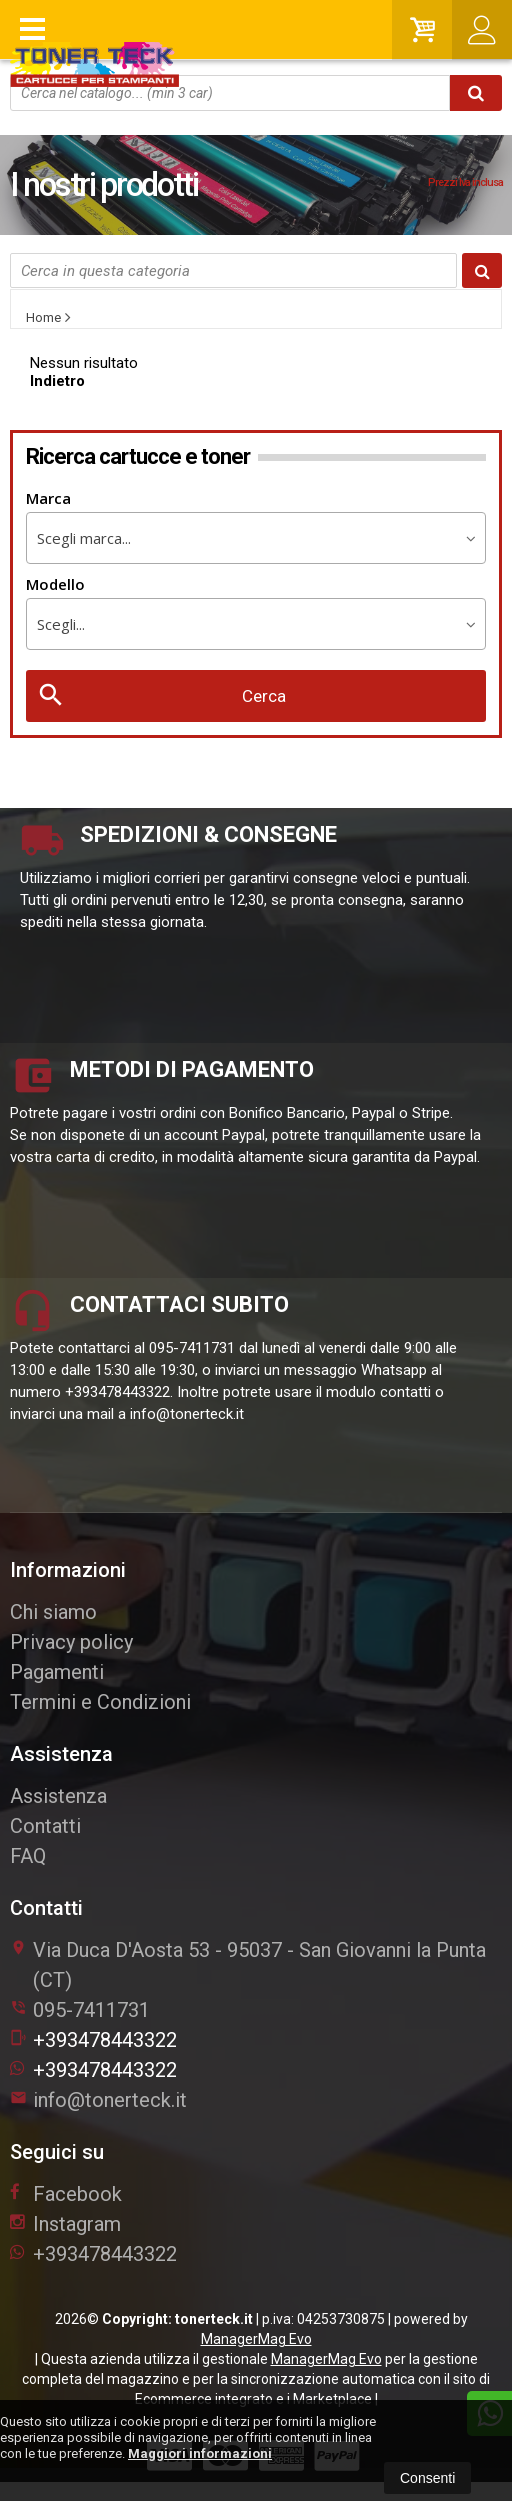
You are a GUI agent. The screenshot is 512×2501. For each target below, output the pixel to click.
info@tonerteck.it (98, 2100)
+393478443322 (93, 2040)
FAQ (28, 1856)
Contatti (45, 1826)
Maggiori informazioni (200, 2453)
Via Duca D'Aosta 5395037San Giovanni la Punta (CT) (248, 1965)
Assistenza (58, 1796)
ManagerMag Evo (256, 2339)
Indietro (57, 381)
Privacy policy (71, 1642)
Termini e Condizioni (100, 1702)
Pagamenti (57, 1672)
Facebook (66, 2194)
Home (43, 317)
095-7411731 (91, 2010)
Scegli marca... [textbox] (84, 538)
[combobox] (256, 538)
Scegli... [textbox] (61, 624)
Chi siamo (53, 1612)
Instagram (65, 2224)
